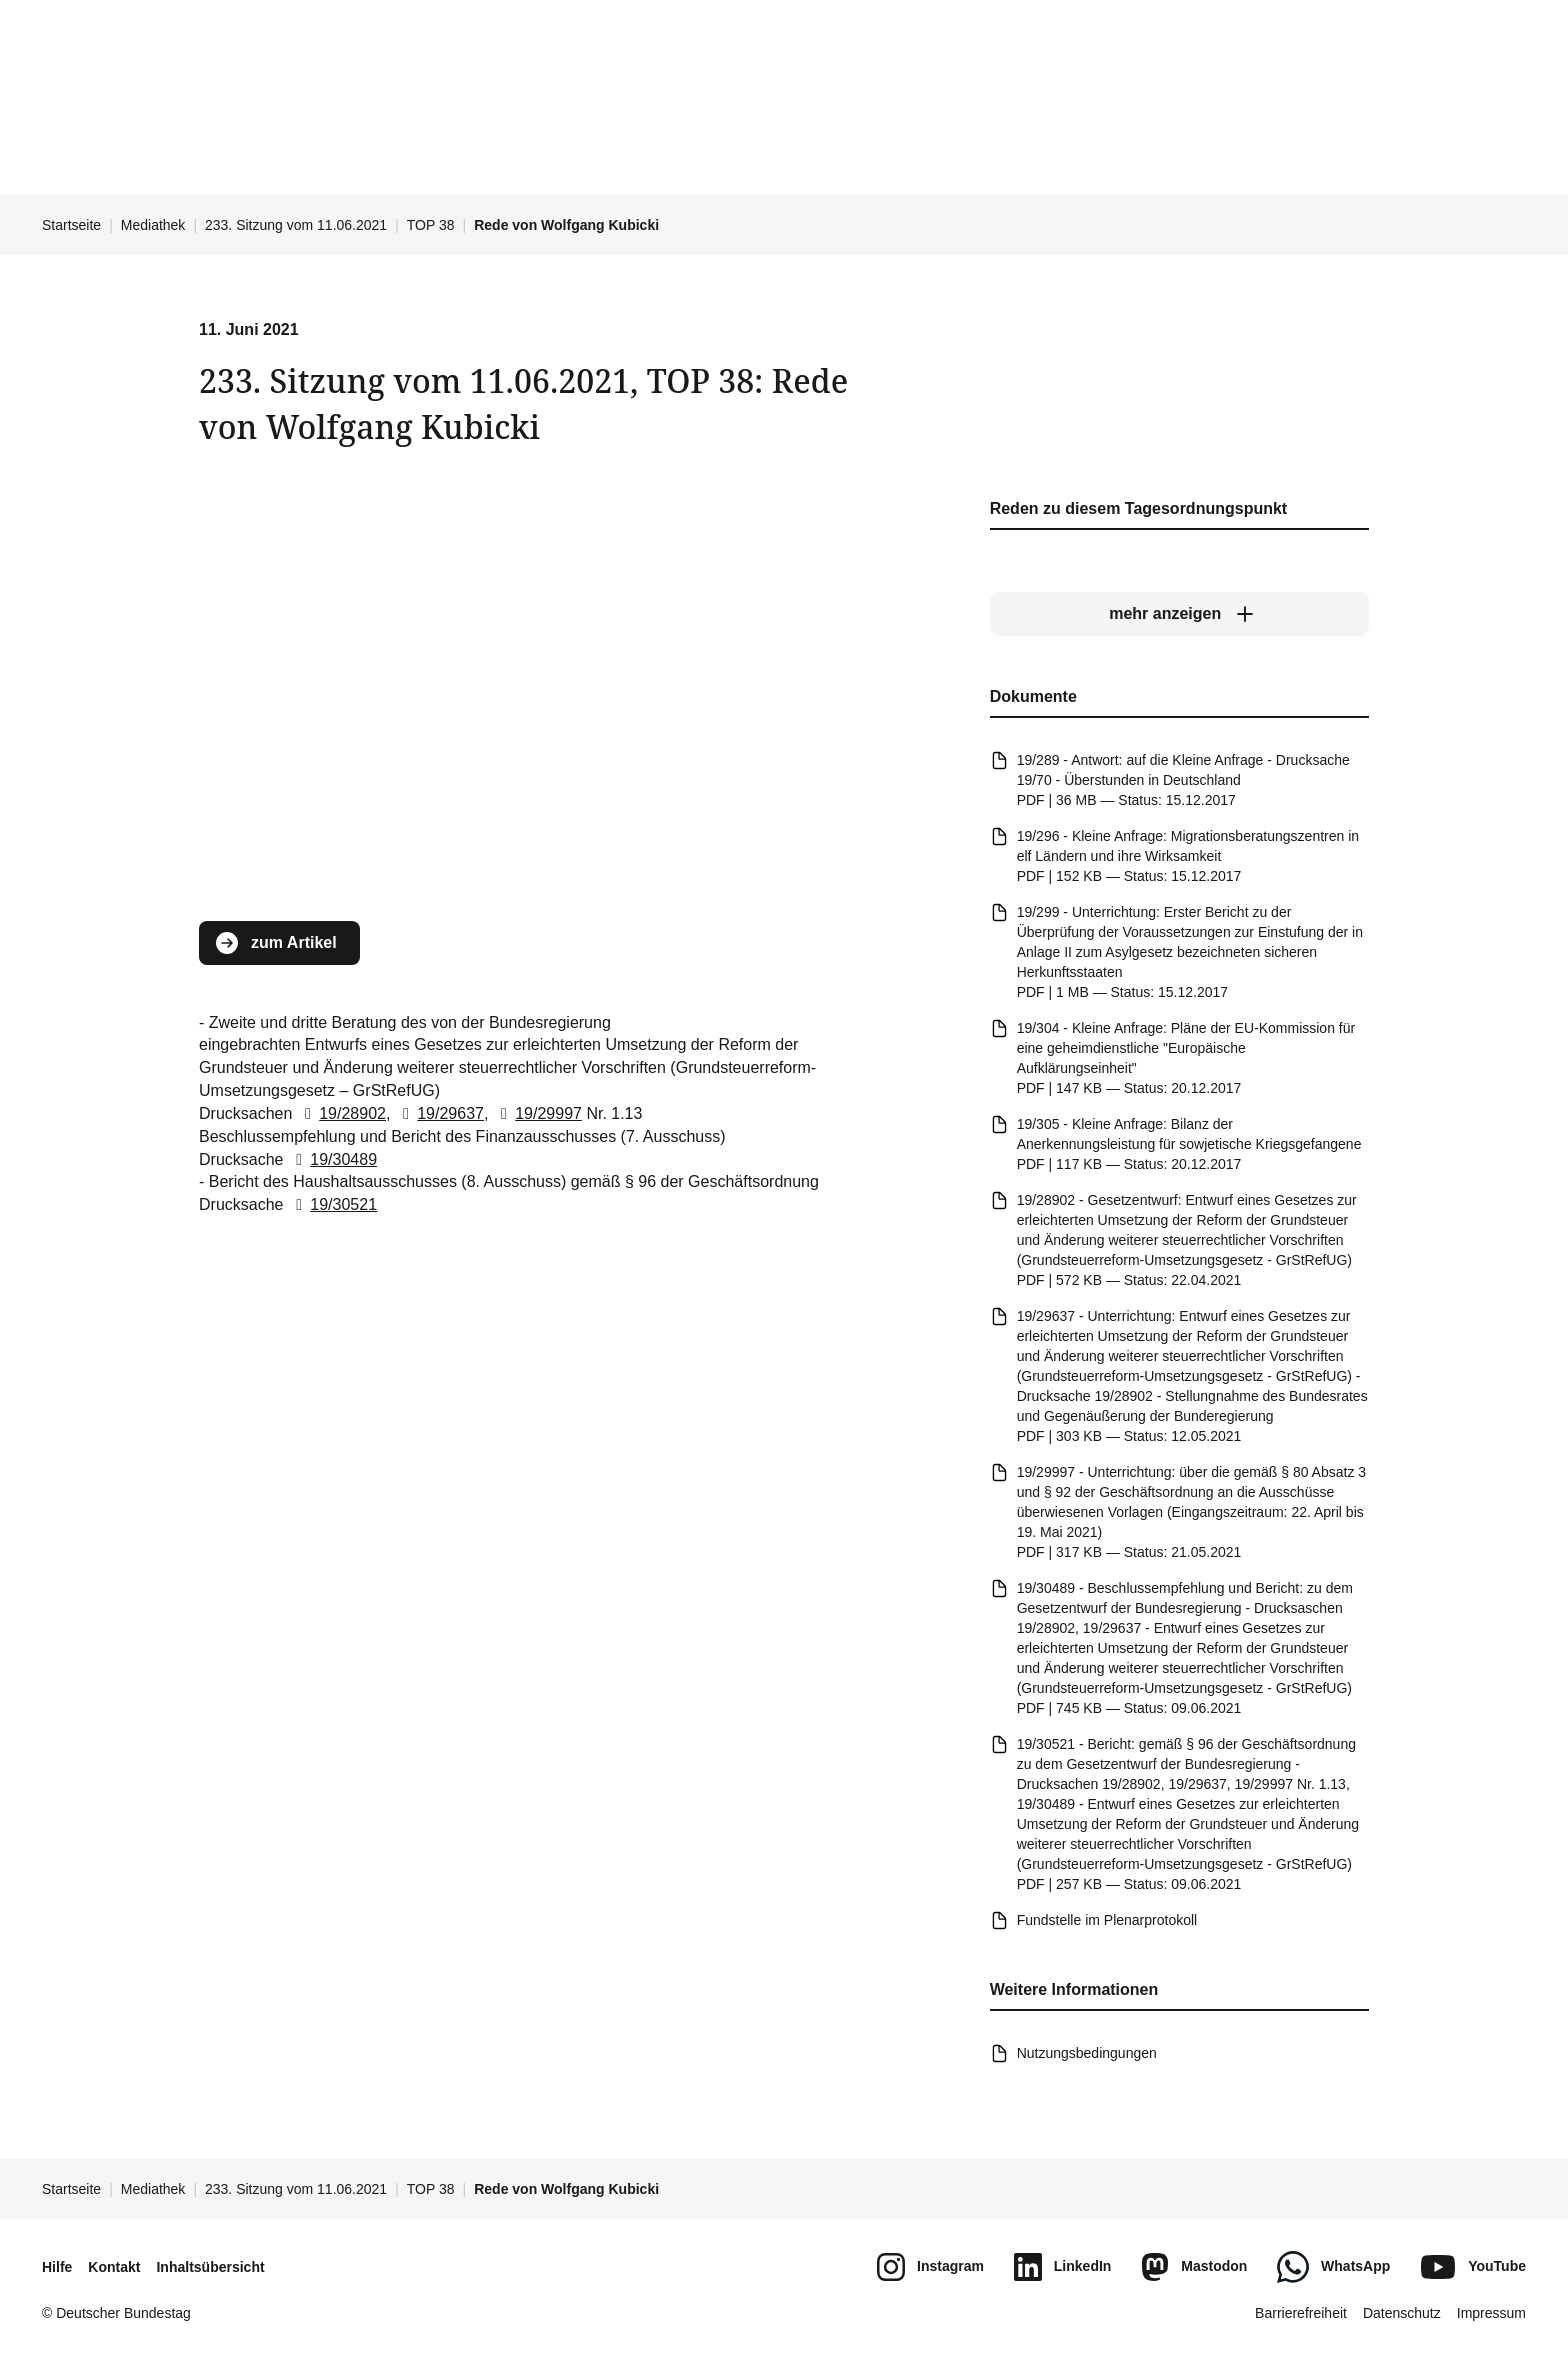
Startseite (71, 225)
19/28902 (341, 1113)
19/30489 (332, 1159)
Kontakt (114, 2267)
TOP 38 (431, 225)
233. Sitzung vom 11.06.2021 (296, 225)
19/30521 (332, 1205)
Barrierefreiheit (1301, 2313)
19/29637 (439, 1113)
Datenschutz (1402, 2313)
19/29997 (537, 1113)
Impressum (1491, 2313)
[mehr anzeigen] (1179, 615)
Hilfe (57, 2267)
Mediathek (153, 225)
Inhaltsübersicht (210, 2267)
